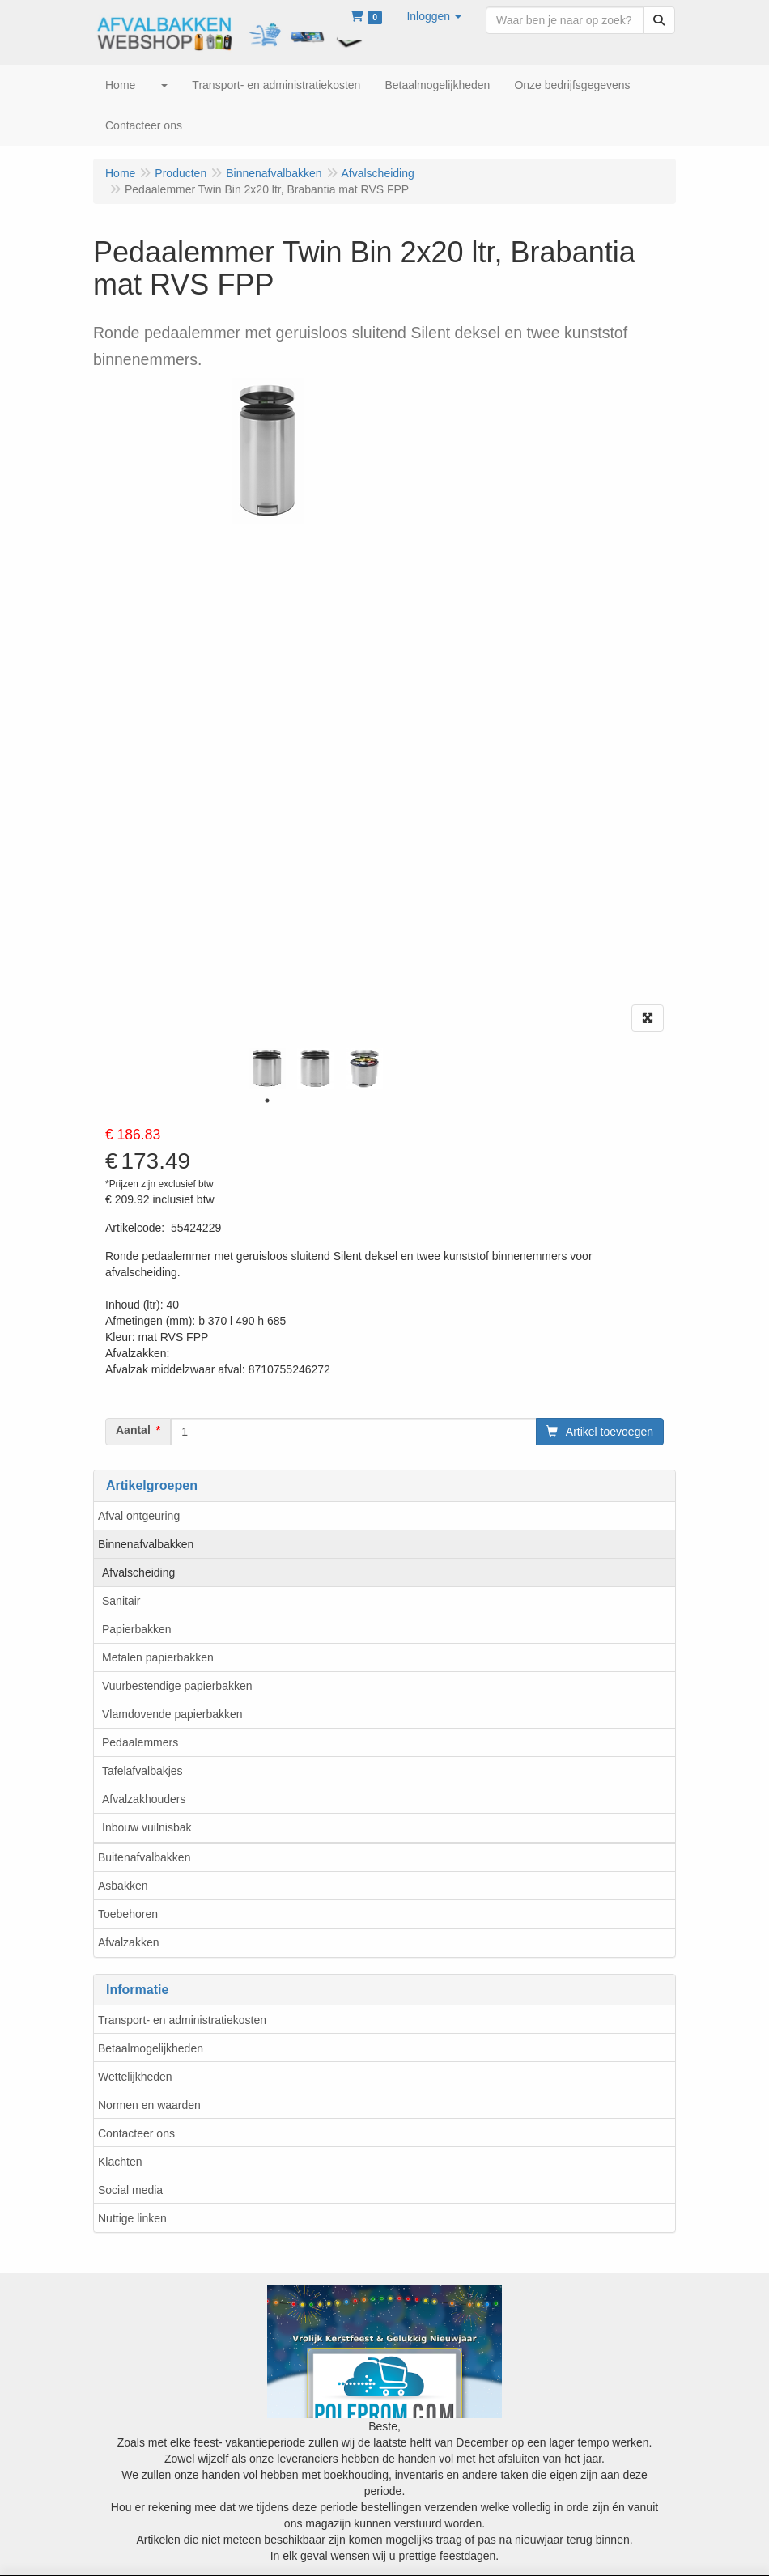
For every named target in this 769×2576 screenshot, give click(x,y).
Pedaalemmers (140, 1742)
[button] (434, 16)
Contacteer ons (136, 2133)
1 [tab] (267, 1101)
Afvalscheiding (138, 1572)
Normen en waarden (149, 2105)
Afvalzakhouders (144, 1799)
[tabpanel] (267, 1068)
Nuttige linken (132, 2218)
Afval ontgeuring (139, 1515)
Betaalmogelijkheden (150, 2048)
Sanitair (121, 1600)
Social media (130, 2189)
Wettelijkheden (135, 2076)
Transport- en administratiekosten (182, 2020)
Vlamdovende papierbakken (172, 1714)
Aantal (133, 1430)
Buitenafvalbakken (144, 1857)
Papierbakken (137, 1629)
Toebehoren (128, 1914)
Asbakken (122, 1885)
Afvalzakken (128, 1942)
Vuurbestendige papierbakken (177, 1685)
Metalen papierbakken (158, 1657)
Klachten (120, 2161)
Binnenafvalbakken (145, 1544)
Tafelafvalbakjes (142, 1770)
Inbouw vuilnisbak (147, 1827)
